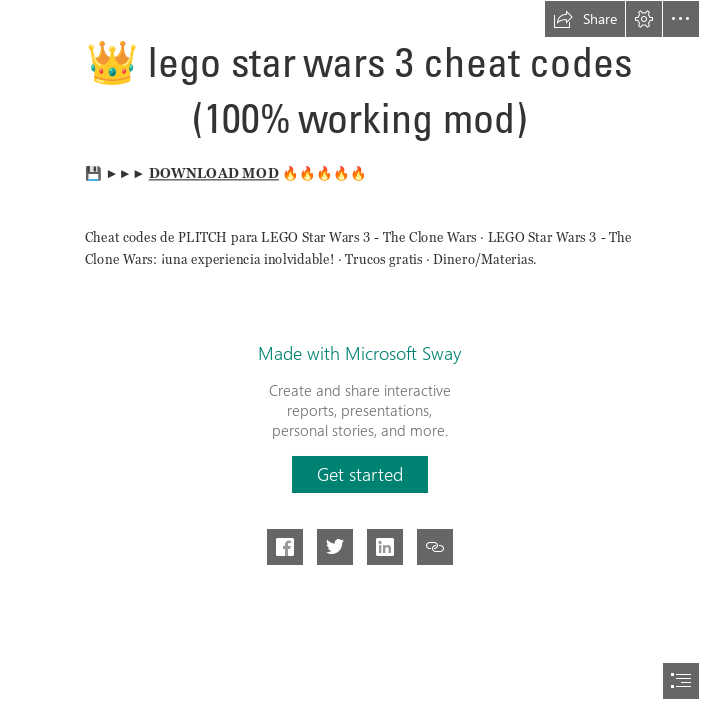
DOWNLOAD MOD (213, 173)
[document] (359, 360)
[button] (585, 19)
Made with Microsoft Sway (359, 353)
